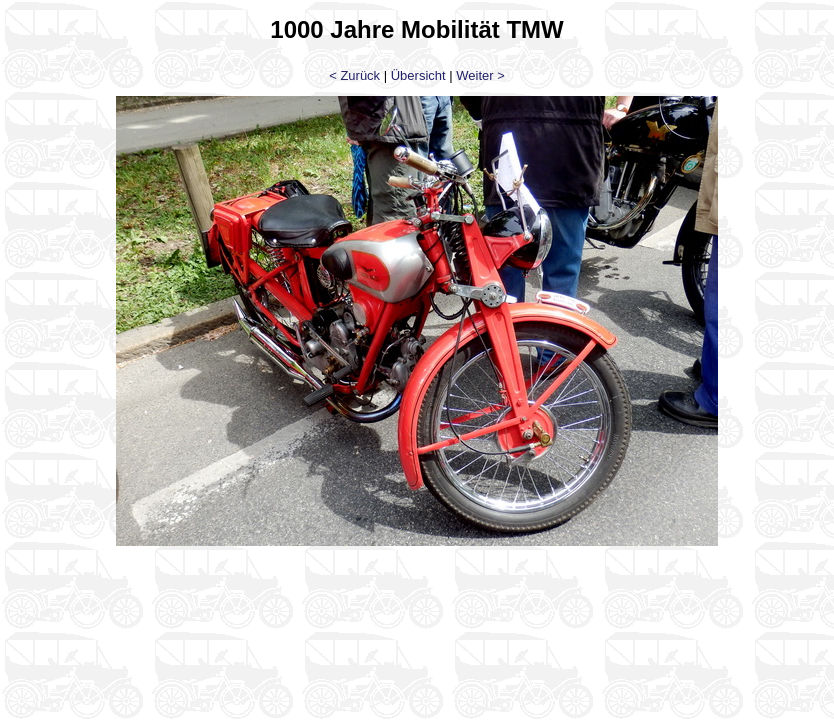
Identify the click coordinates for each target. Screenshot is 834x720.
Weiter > (480, 75)
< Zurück (354, 75)
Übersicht (418, 75)
